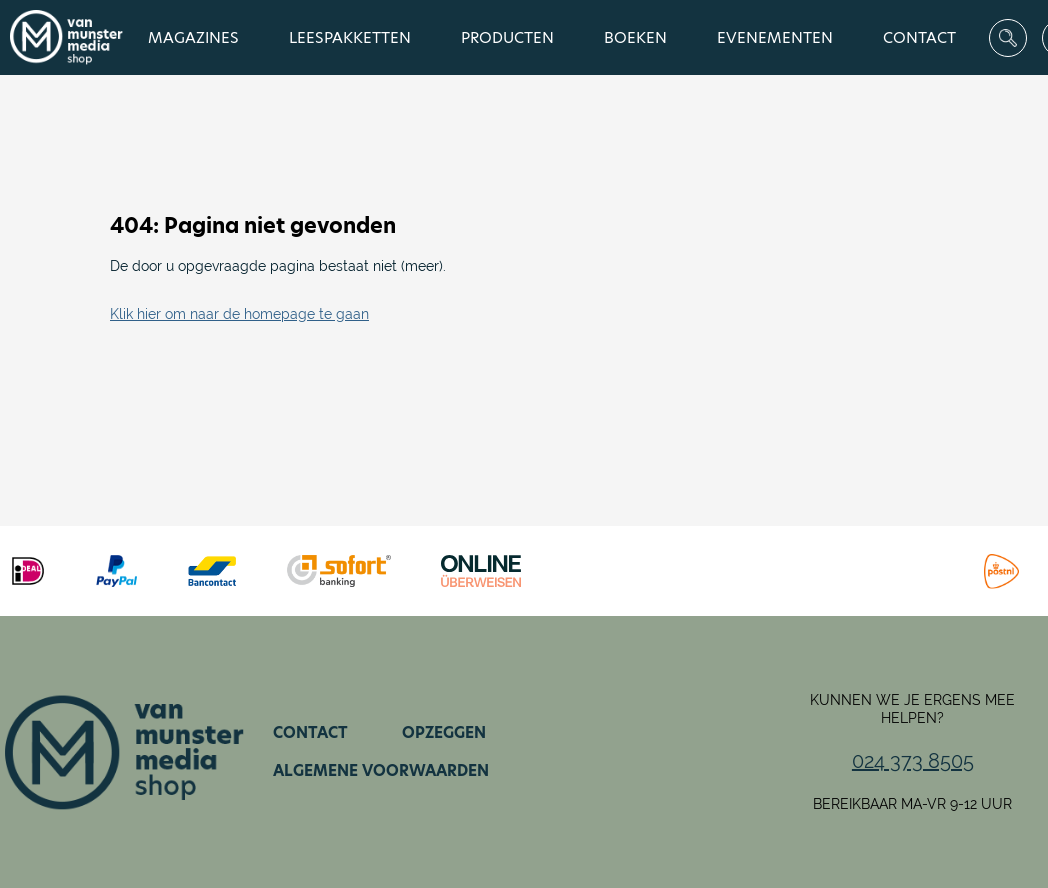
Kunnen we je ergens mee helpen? (912, 709)
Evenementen (775, 37)
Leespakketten (350, 37)
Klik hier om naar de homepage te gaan (239, 314)
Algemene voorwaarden (381, 770)
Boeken (635, 37)
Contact (919, 37)
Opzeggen (444, 732)
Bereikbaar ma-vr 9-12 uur (912, 804)
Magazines (193, 37)
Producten (507, 37)
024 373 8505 (913, 761)
